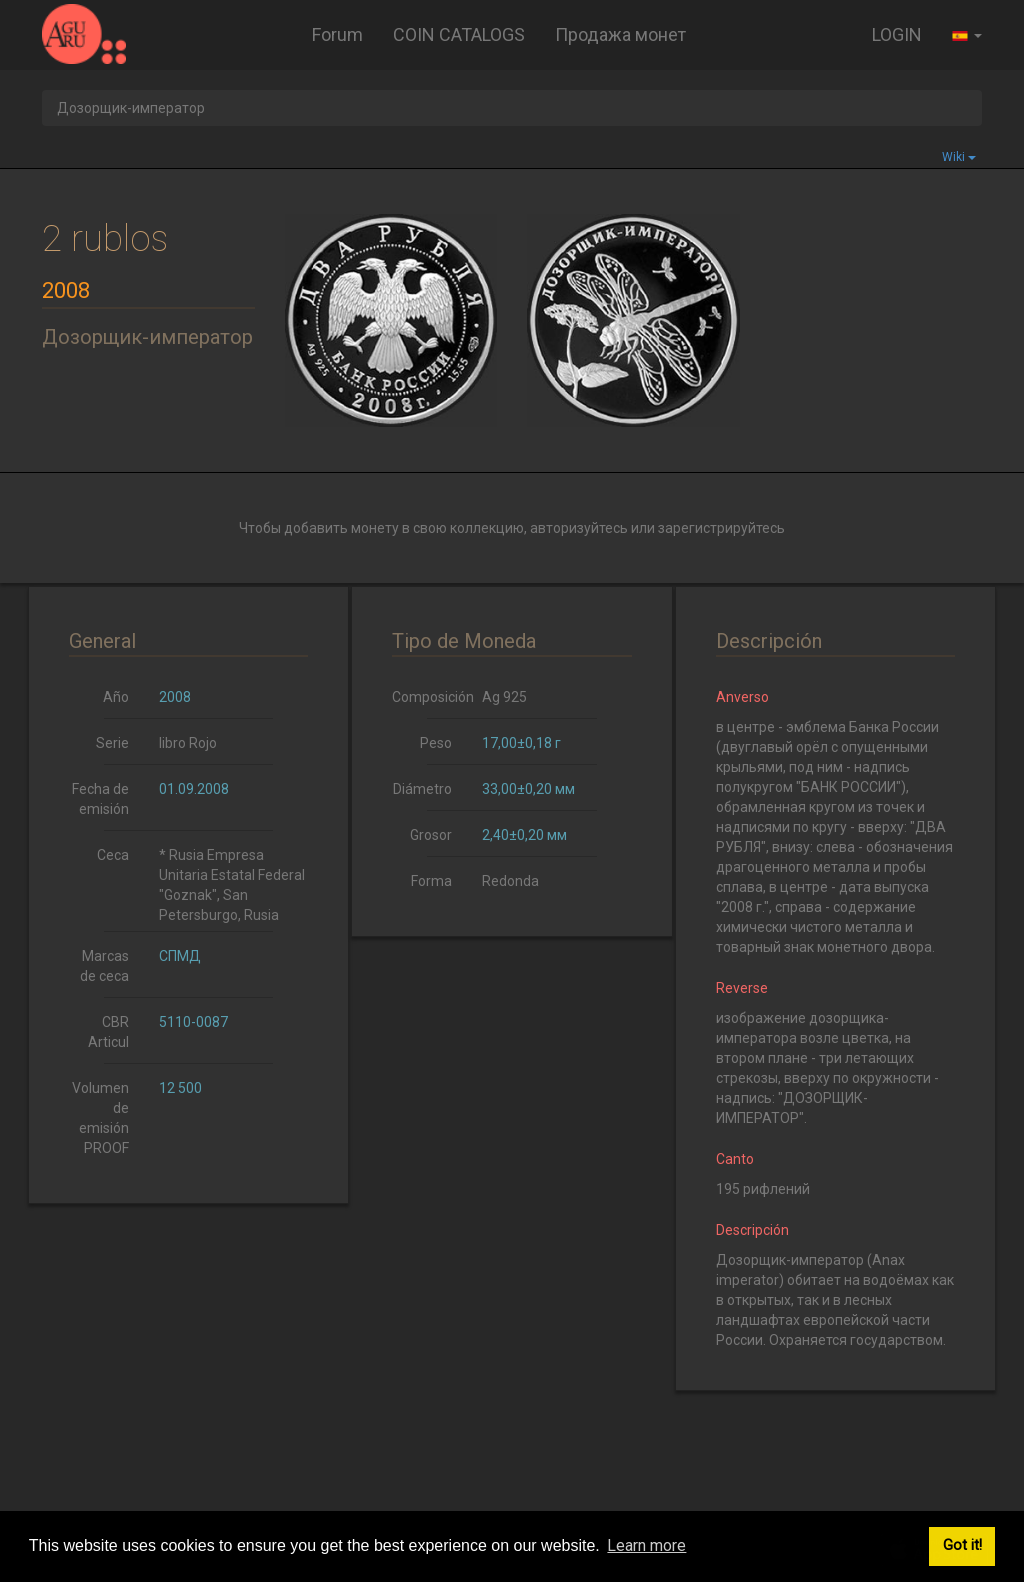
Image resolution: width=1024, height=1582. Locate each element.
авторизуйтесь (579, 528)
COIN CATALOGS (459, 34)
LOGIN (897, 34)
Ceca (113, 855)
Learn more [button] (646, 1545)
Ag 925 (504, 697)
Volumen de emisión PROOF (100, 1118)
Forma (431, 881)
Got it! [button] (962, 1545)
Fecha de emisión (100, 799)
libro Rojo (188, 743)
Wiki (959, 157)
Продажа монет (620, 34)
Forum (337, 34)
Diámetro (422, 789)
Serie (112, 743)
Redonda (510, 881)
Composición (429, 697)
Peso (436, 743)
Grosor (431, 835)
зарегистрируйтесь (721, 528)
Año (116, 697)
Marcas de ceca (104, 966)
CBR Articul (108, 1032)
